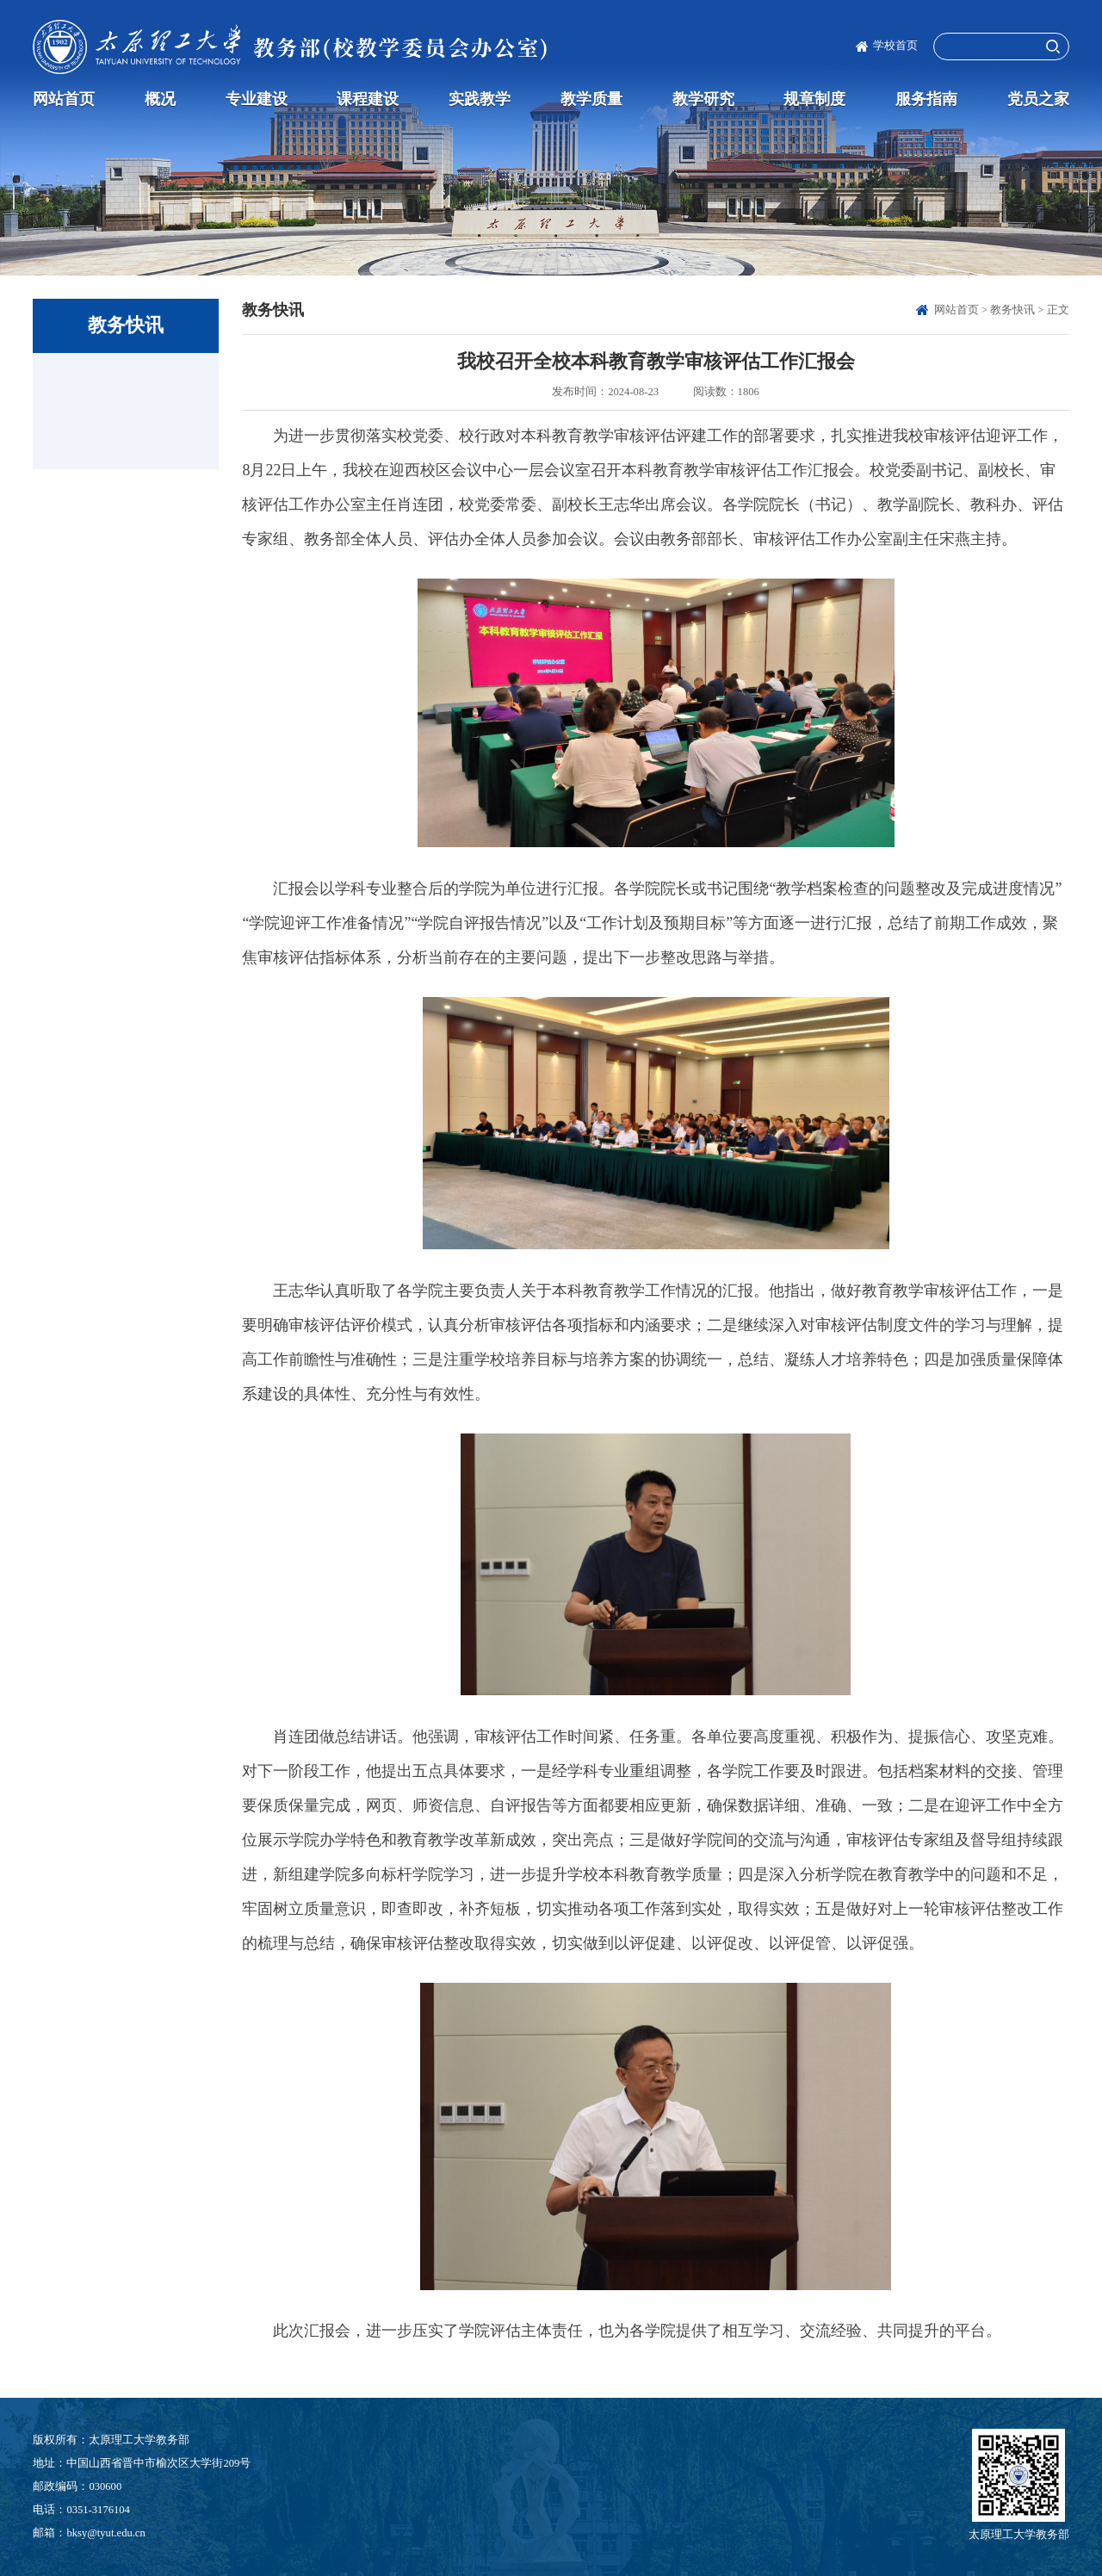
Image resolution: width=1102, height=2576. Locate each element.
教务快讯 (1012, 310)
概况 (160, 99)
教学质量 (591, 99)
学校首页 (895, 46)
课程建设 (368, 99)
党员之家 (1038, 99)
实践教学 (480, 99)
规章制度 (814, 99)
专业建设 (257, 99)
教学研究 (703, 99)
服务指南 (926, 99)
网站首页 (64, 99)
